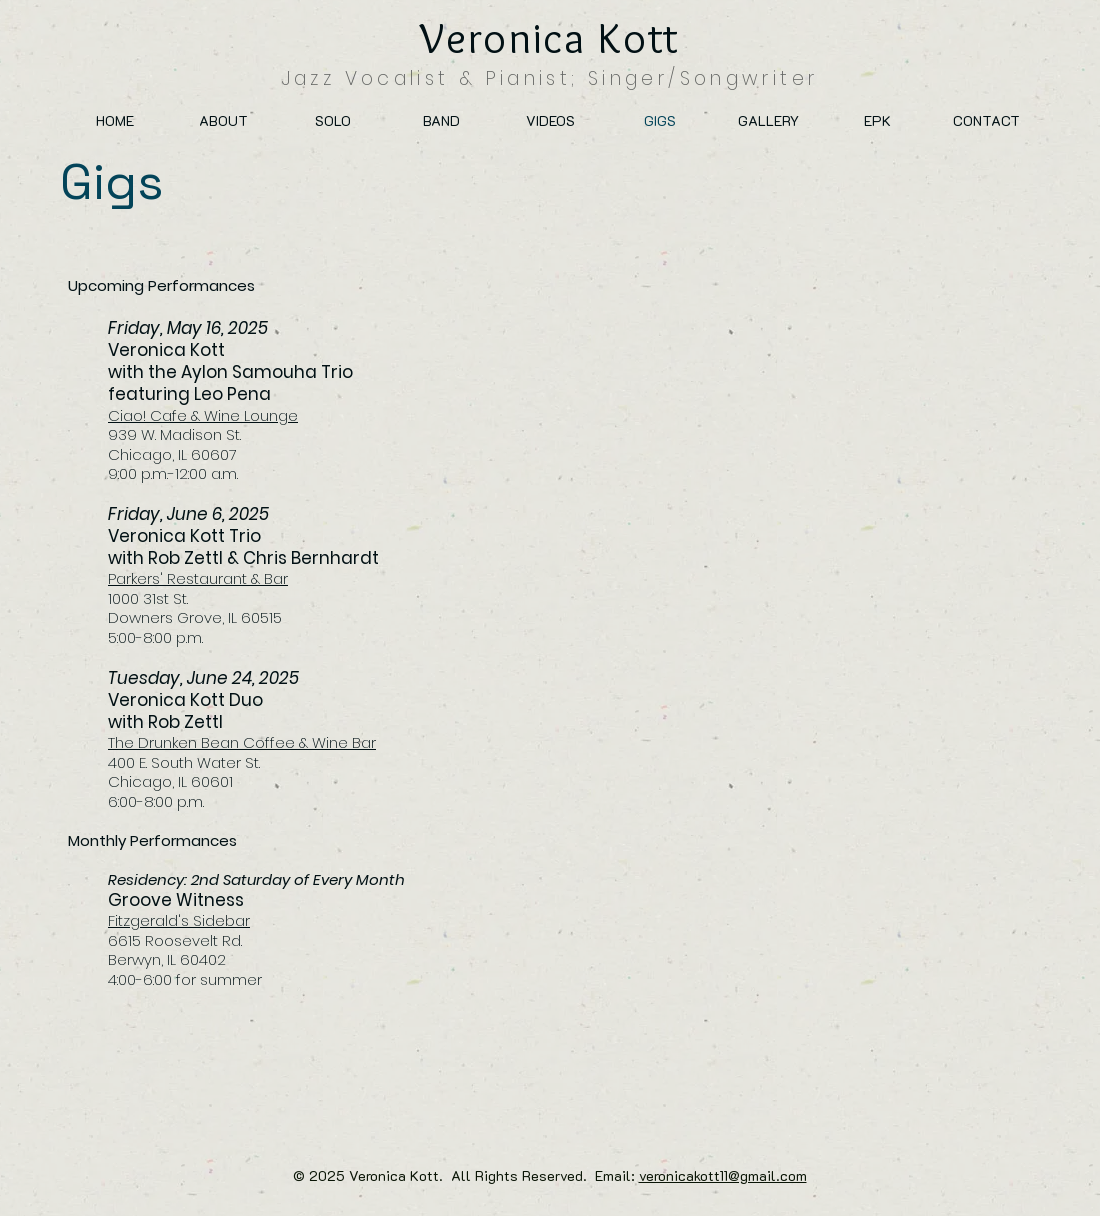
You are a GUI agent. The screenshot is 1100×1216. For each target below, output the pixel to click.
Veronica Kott (550, 37)
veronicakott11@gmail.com (723, 1175)
